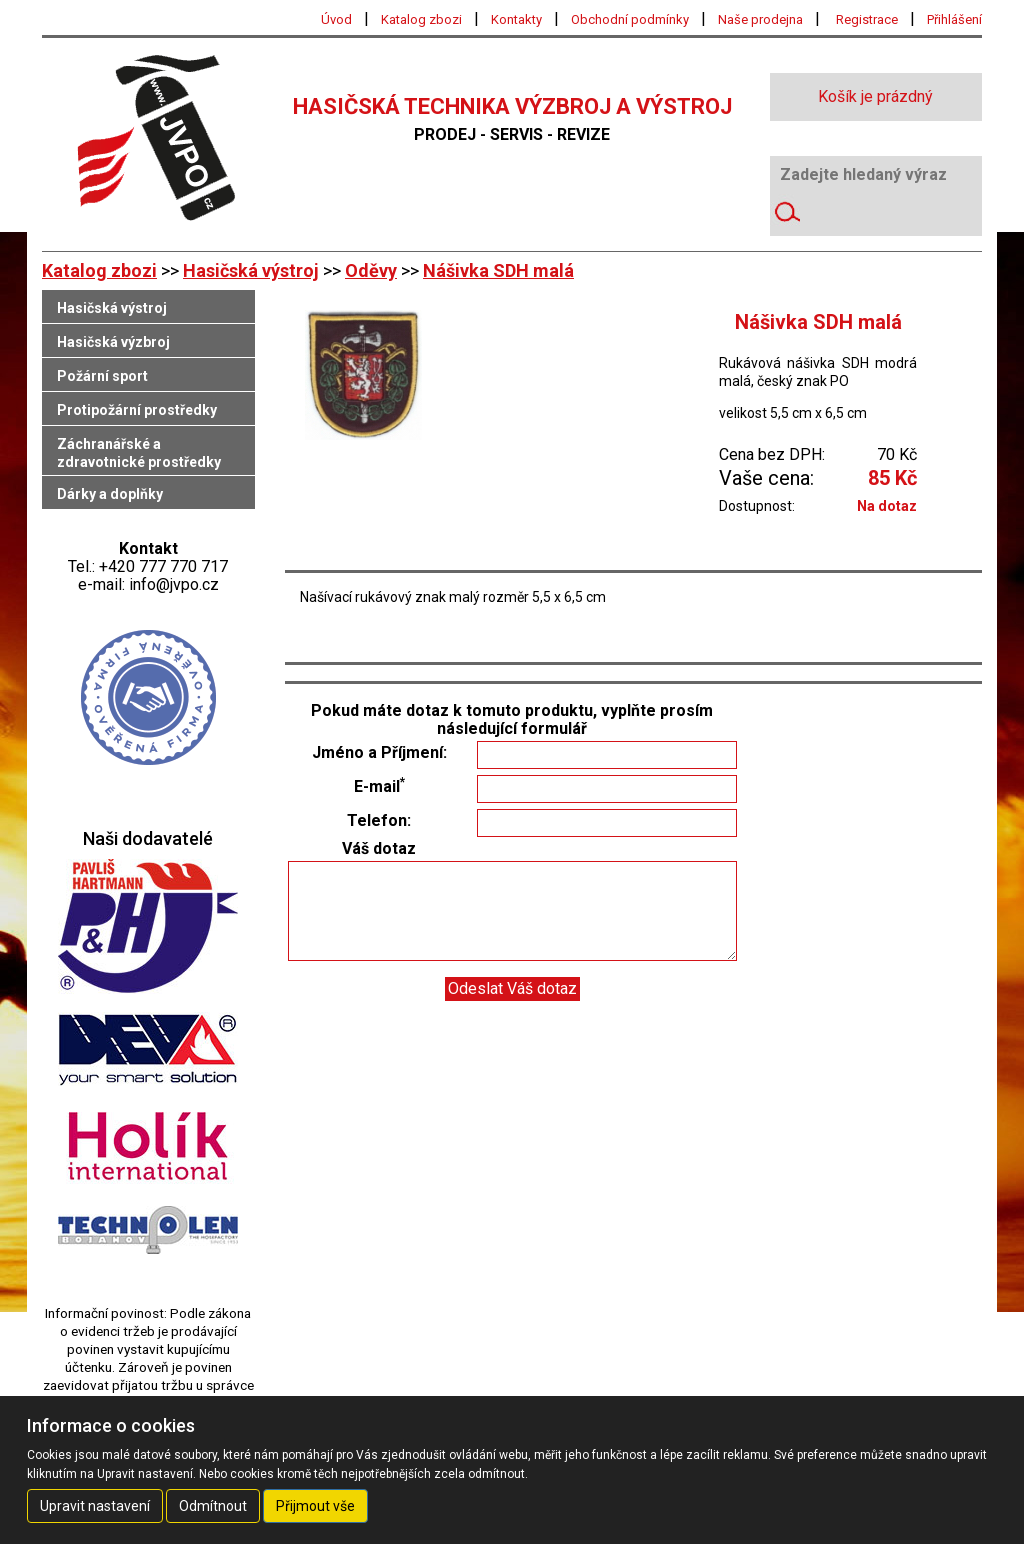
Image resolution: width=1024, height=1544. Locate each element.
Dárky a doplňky (110, 494)
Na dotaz (887, 506)
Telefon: (379, 821)
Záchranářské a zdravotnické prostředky (139, 453)
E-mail (379, 787)
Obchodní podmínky (630, 19)
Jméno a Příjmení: (379, 753)
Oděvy (371, 270)
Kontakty (516, 19)
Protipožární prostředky (137, 410)
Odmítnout (213, 1506)
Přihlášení (954, 19)
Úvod (336, 19)
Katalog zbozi (421, 19)
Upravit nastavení (95, 1506)
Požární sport (102, 376)
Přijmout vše (315, 1506)
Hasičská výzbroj (113, 342)
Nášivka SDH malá (498, 270)
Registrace (867, 19)
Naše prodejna (760, 19)
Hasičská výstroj (251, 270)
